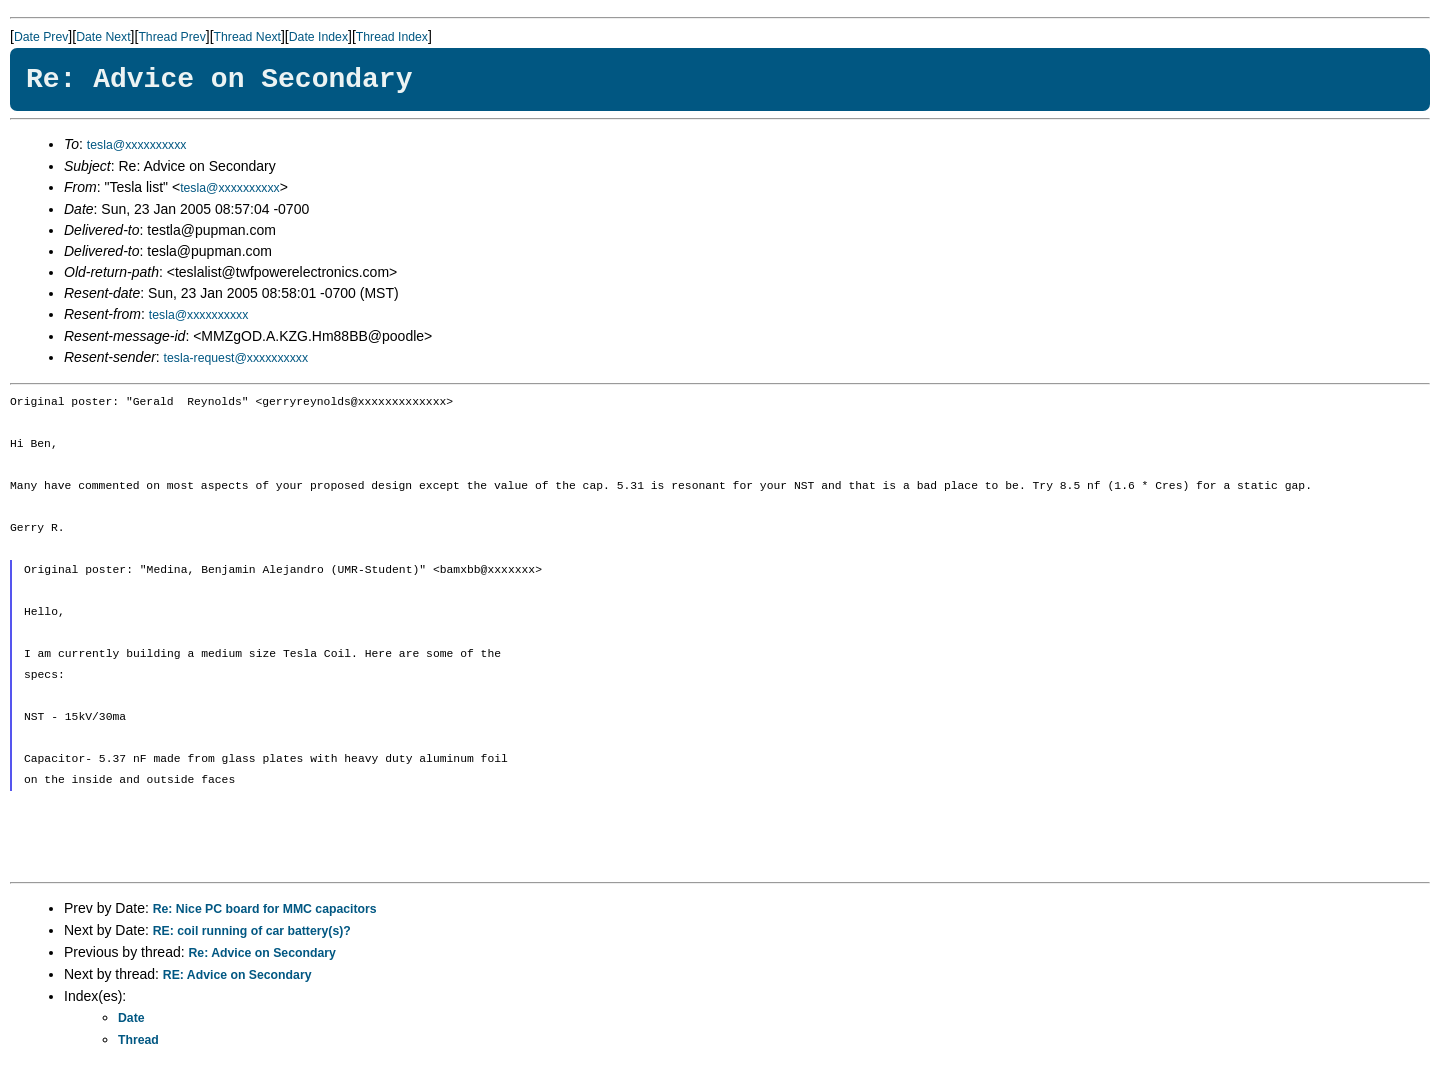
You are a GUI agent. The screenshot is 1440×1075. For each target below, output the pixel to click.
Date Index (318, 37)
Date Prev (41, 37)
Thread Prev (171, 37)
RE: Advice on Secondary (237, 975)
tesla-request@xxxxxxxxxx (236, 358)
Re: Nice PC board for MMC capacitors (265, 909)
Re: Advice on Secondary (262, 953)
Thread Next (247, 37)
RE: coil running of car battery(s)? (252, 931)
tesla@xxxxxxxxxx (137, 145)
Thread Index (392, 37)
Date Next (103, 37)
